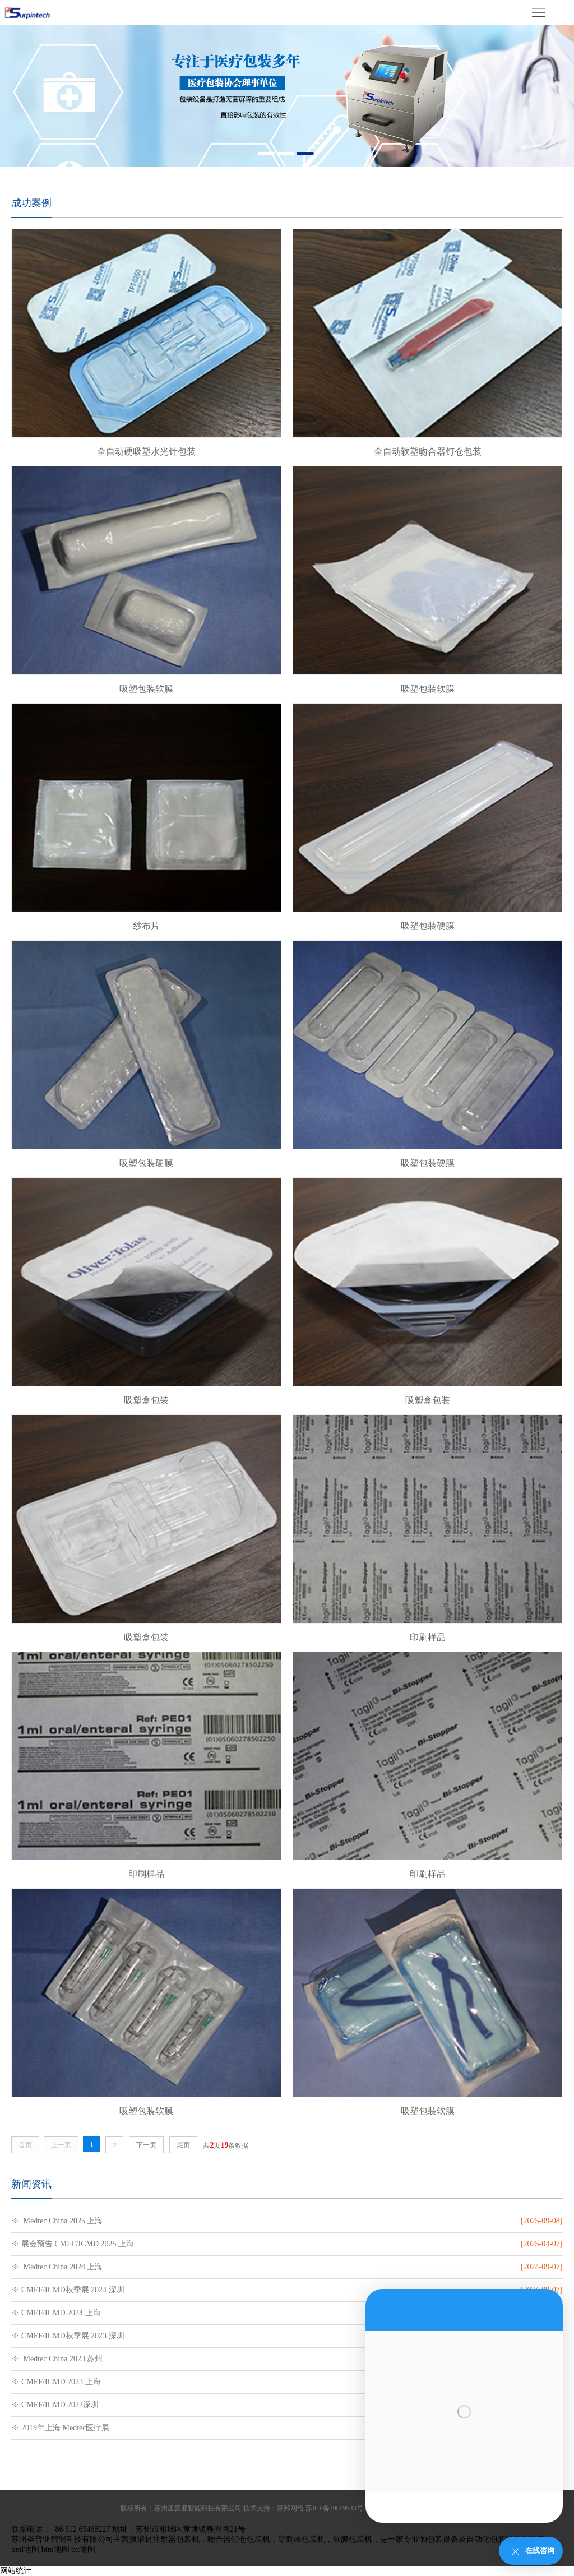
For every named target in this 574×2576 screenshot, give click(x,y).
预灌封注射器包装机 (164, 2539)
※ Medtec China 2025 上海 (57, 2221)
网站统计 (15, 2570)
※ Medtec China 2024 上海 (57, 2267)
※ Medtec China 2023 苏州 (57, 2359)
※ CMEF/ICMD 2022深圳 (55, 2405)
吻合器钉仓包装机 (238, 2539)
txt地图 (83, 2549)
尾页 (183, 2145)
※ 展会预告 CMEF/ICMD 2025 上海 (72, 2244)
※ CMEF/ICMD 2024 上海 (55, 2313)
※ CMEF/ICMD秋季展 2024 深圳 (67, 2290)
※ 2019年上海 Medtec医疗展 (60, 2428)
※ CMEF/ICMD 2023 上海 (55, 2382)
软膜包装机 (352, 2539)
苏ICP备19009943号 (334, 2508)
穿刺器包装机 (301, 2539)
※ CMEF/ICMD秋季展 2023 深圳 (67, 2336)
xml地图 (25, 2549)
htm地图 (55, 2549)
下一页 (146, 2145)
